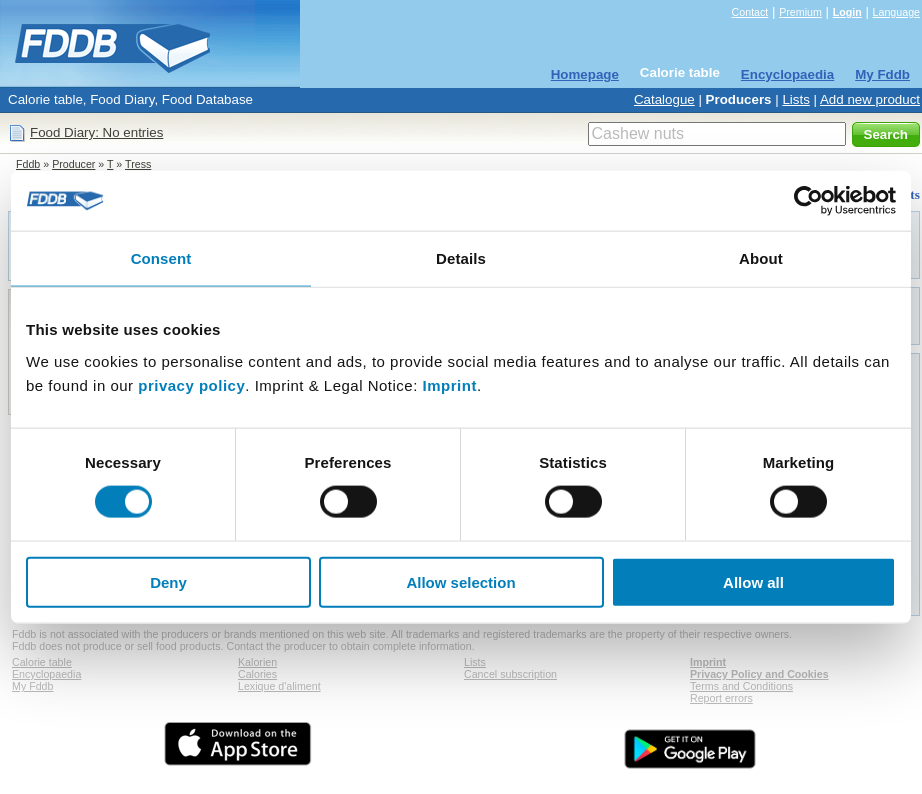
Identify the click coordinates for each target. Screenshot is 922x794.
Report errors (721, 698)
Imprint (450, 384)
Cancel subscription (510, 674)
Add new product (870, 99)
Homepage (585, 74)
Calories (257, 674)
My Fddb (882, 74)
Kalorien (257, 662)
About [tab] (761, 258)
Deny (168, 581)
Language (896, 12)
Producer (73, 164)
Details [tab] (461, 258)
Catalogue (664, 99)
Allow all (753, 581)
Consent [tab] (161, 258)
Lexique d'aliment (279, 686)
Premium (800, 12)
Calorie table (680, 72)
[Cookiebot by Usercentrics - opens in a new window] (808, 201)
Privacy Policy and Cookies (759, 674)
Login (847, 12)
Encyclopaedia (787, 74)
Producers (739, 99)
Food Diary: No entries (96, 132)
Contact (750, 12)
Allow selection (460, 581)
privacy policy (191, 384)
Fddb (28, 164)
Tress (138, 164)
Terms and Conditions (741, 686)
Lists (795, 99)
